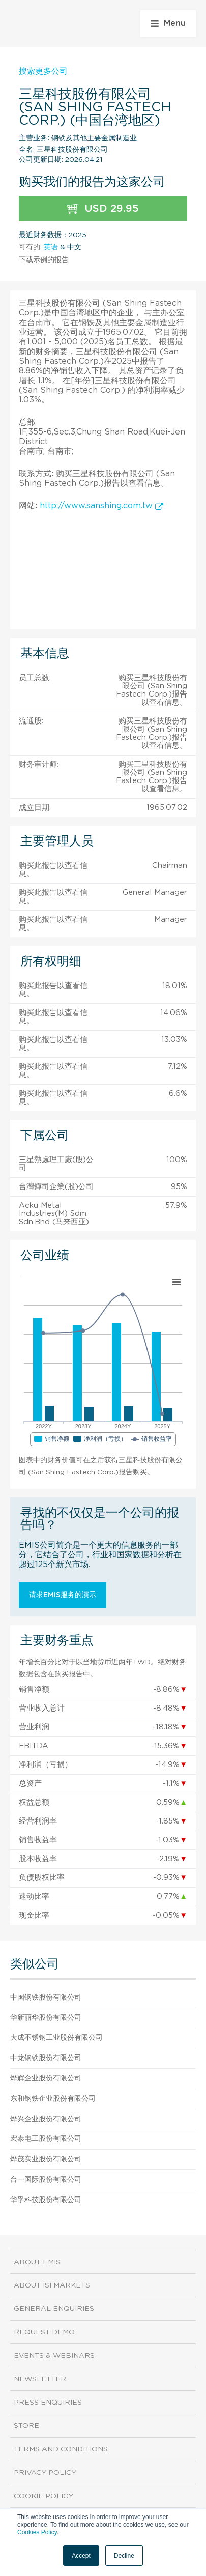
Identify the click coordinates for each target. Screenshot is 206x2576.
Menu (168, 23)
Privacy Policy (45, 2472)
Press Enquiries (48, 2402)
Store (26, 2425)
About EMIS (37, 2262)
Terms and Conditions (61, 2449)
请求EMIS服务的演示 (62, 1595)
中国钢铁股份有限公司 (45, 1997)
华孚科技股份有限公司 (45, 2200)
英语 (51, 247)
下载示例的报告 (44, 260)
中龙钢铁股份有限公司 (45, 2058)
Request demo (44, 2332)
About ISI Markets (52, 2285)
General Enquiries (54, 2308)
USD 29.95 (103, 209)
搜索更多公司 (43, 71)
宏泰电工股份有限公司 (45, 2139)
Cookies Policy (37, 2532)
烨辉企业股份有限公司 (45, 2078)
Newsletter (40, 2379)
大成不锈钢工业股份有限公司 (56, 2037)
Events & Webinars (54, 2355)
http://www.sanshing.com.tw (101, 506)
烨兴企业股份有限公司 (45, 2119)
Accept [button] (81, 2555)
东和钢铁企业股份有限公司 (53, 2098)
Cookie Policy (43, 2496)
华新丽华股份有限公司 (45, 2017)
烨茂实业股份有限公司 (45, 2159)
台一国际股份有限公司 (45, 2179)
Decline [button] (124, 2555)
